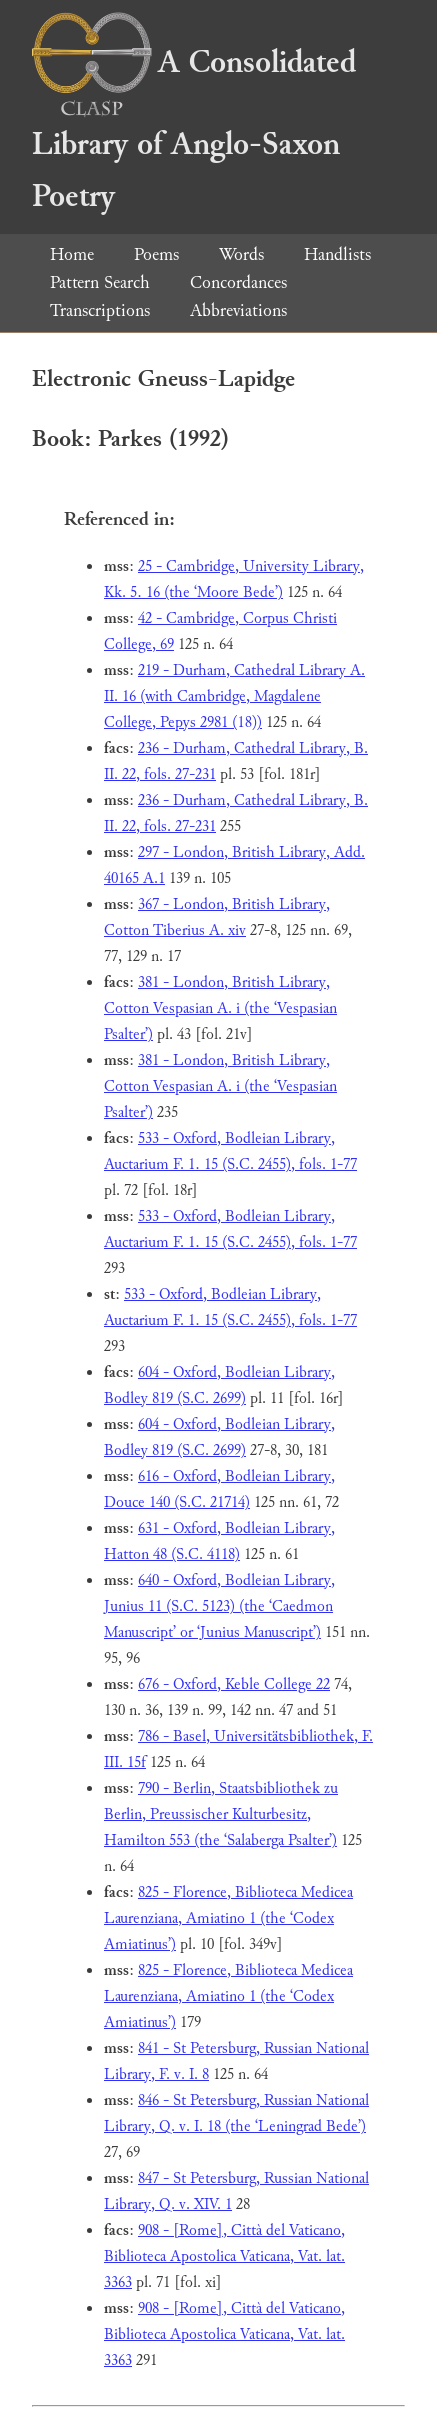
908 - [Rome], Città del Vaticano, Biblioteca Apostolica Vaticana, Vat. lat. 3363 (224, 2256)
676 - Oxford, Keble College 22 (234, 1684)
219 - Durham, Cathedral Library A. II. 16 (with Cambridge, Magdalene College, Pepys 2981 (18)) (234, 696)
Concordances (238, 282)
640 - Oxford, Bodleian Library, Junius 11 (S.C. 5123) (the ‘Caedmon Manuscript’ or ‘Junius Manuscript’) (219, 1606)
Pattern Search (100, 282)
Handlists (337, 254)
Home (72, 254)
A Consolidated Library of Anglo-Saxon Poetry (194, 129)
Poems (156, 254)
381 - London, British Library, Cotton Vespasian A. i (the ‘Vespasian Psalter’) (220, 1008)
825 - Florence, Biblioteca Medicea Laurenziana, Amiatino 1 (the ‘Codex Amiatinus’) (228, 1918)
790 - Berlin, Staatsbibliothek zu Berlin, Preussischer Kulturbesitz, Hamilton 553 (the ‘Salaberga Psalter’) (221, 1814)
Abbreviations (238, 310)
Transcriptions (100, 310)
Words (241, 254)
